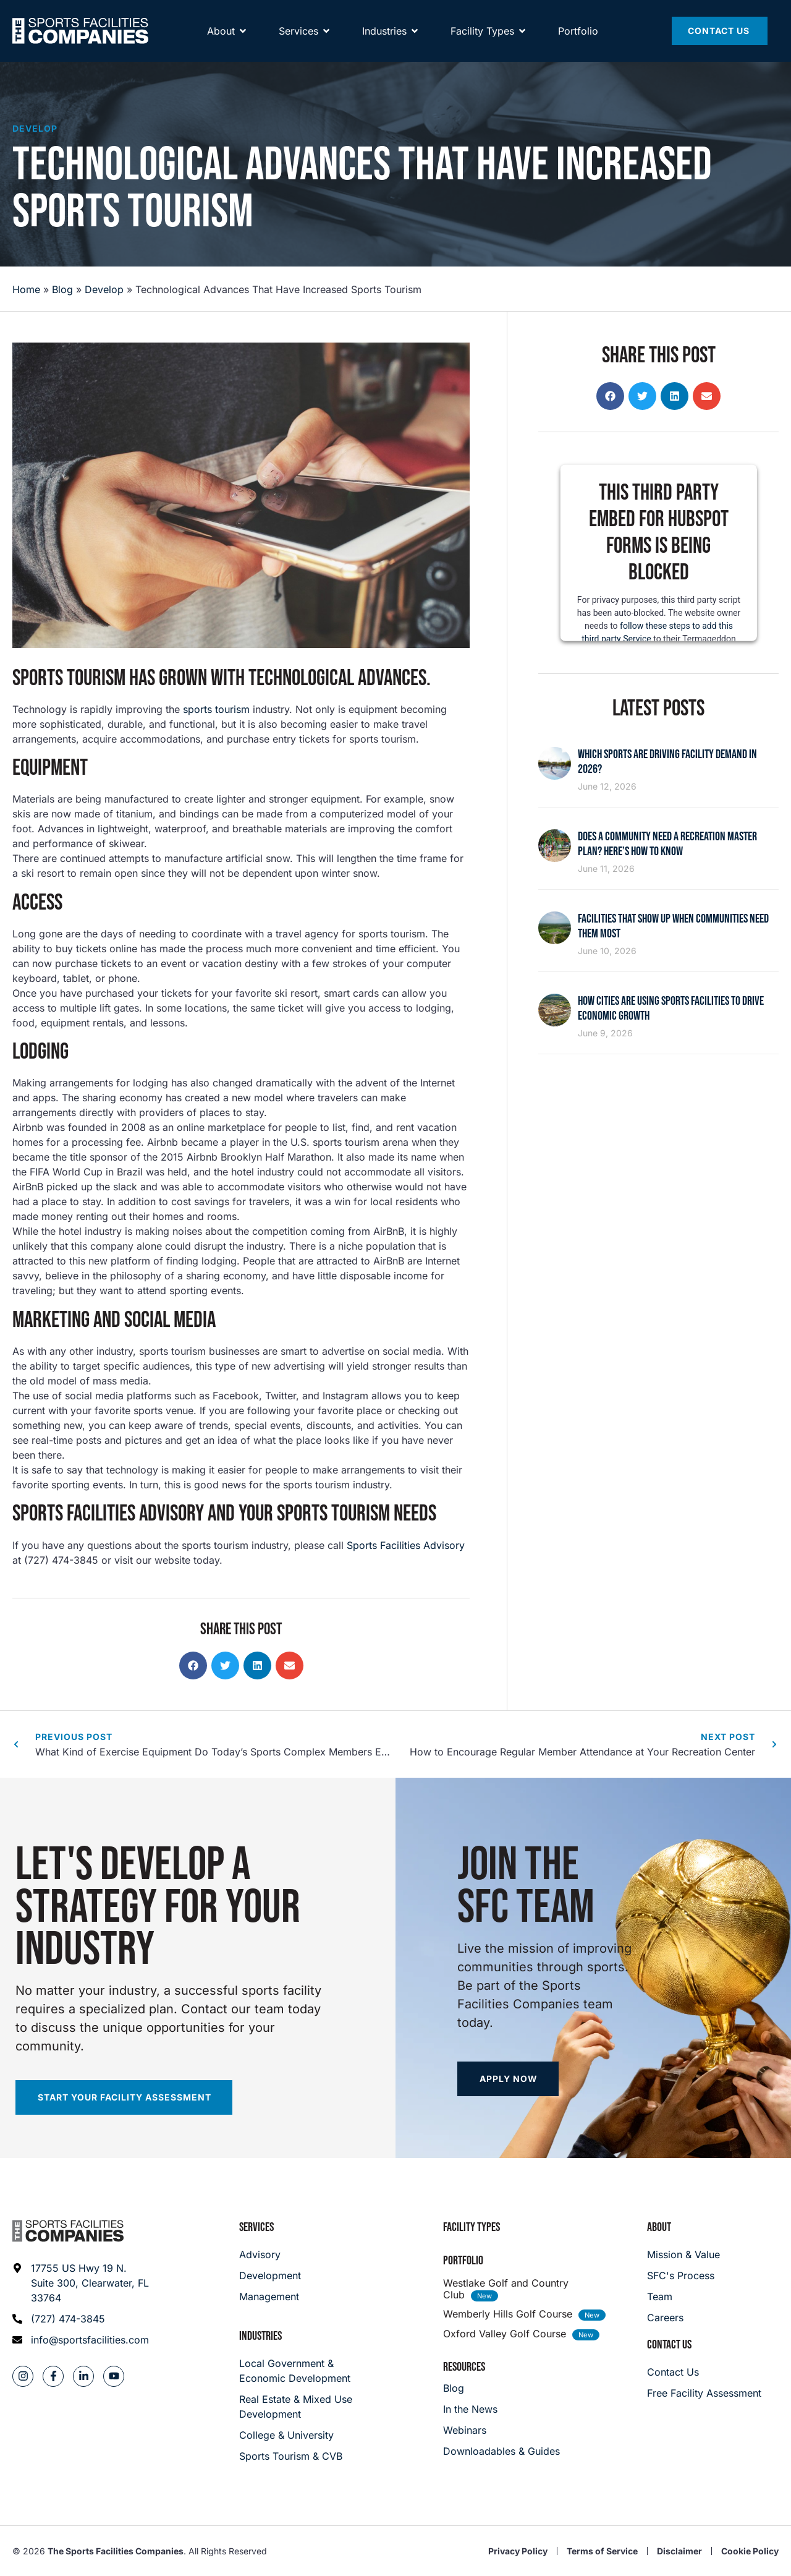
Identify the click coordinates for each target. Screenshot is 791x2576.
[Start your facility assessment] (123, 2097)
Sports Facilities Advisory (406, 1545)
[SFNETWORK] (44, 16)
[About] (221, 55)
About (659, 2227)
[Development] (270, 2275)
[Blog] (501, 2388)
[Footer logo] (68, 2231)
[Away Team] (225, 16)
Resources (464, 2367)
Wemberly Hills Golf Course (507, 2314)
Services (256, 2227)
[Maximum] (320, 16)
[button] (193, 1665)
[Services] (298, 55)
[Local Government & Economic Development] (297, 2371)
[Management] (270, 2296)
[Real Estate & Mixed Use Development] (297, 2406)
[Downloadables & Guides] (501, 2451)
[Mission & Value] (683, 2254)
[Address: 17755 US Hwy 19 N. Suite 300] (81, 2283)
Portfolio (463, 2260)
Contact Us (669, 2344)
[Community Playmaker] (134, 16)
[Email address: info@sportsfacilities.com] (81, 2339)
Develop (34, 128)
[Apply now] (508, 2079)
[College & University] (297, 2435)
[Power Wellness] (565, 15)
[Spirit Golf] (485, 16)
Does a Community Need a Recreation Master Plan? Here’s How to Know (667, 844)
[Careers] (683, 2317)
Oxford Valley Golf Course (504, 2333)
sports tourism (216, 709)
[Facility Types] (482, 55)
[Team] (683, 2296)
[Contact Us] (720, 55)
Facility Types (471, 2227)
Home (26, 289)
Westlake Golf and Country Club (506, 2289)
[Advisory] (270, 2254)
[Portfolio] (578, 55)
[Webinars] (501, 2430)
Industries (260, 2336)
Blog (62, 289)
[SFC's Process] (683, 2275)
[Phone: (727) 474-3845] (81, 2318)
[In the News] (501, 2409)
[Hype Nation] (407, 16)
